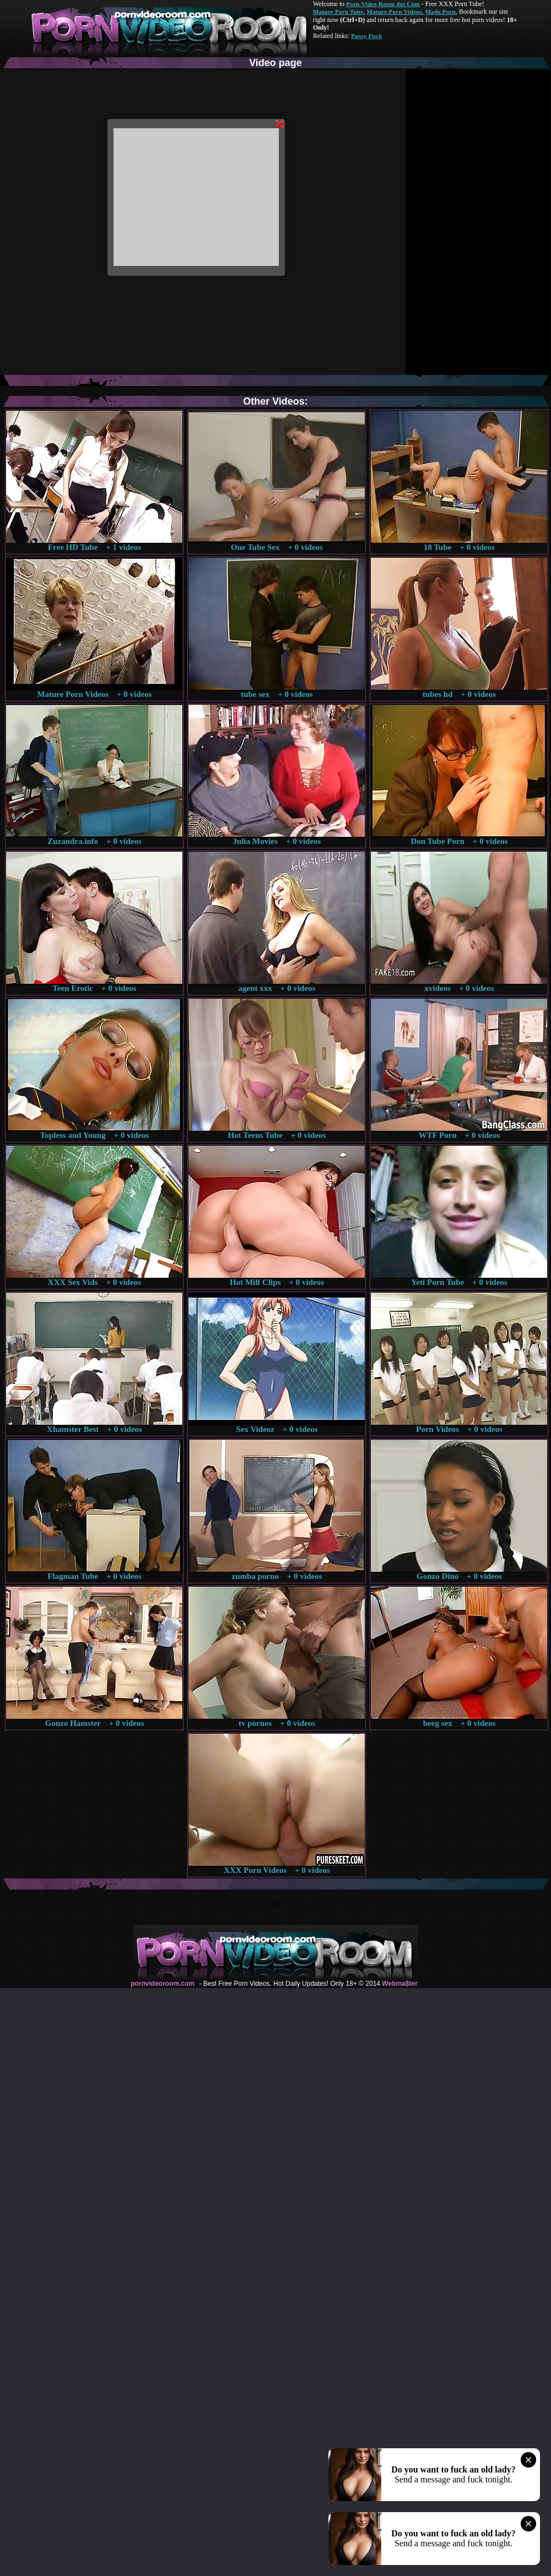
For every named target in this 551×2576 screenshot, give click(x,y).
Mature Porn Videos (394, 11)
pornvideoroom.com (163, 1983)
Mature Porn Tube (338, 11)
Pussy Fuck (366, 35)
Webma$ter (399, 1983)
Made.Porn (440, 11)
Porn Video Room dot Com (382, 4)
